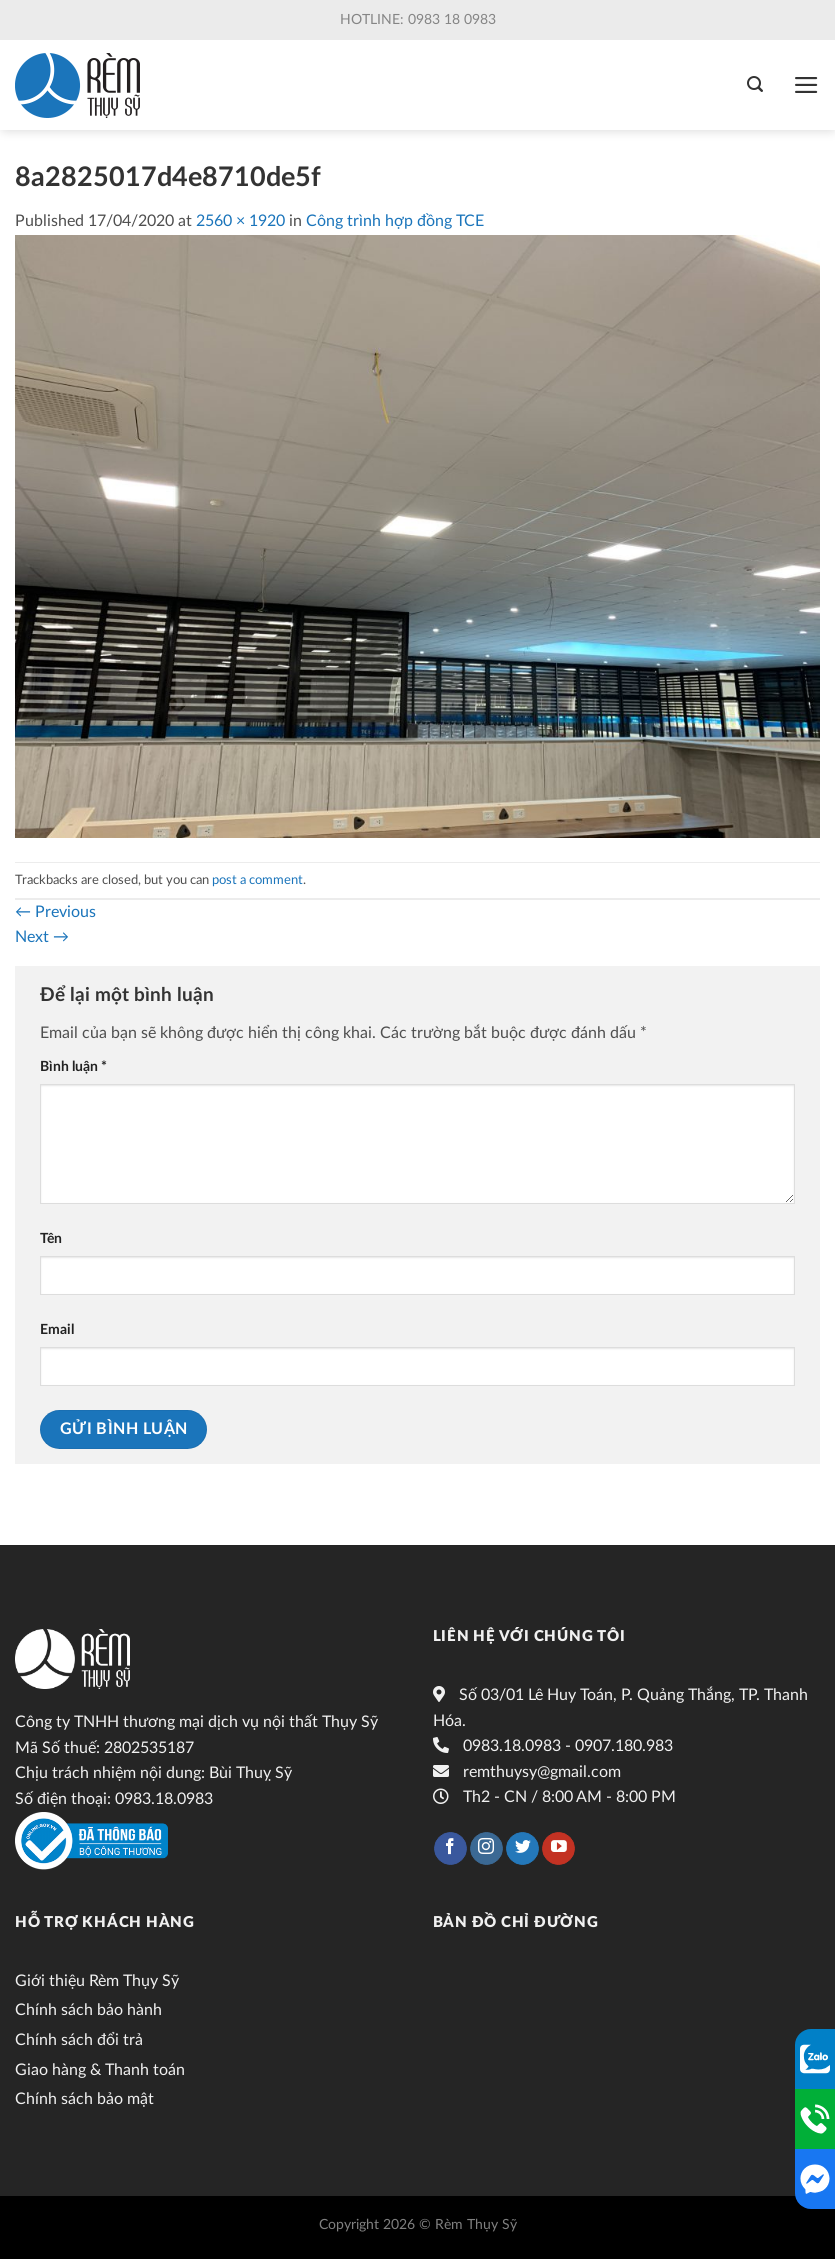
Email (57, 1329)
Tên (51, 1238)
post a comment (257, 880)
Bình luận (73, 1066)
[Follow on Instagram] (486, 1849)
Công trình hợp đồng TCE (395, 221)
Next (42, 937)
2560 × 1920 (240, 221)
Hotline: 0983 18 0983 (418, 20)
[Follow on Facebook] (450, 1849)
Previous (55, 912)
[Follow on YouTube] (558, 1849)
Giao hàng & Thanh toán (100, 2070)
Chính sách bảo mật (84, 2099)
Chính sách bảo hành (88, 2010)
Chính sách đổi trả (79, 2040)
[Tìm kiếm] (755, 84)
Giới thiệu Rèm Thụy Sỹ (97, 1981)
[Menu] (806, 85)
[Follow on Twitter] (522, 1849)
